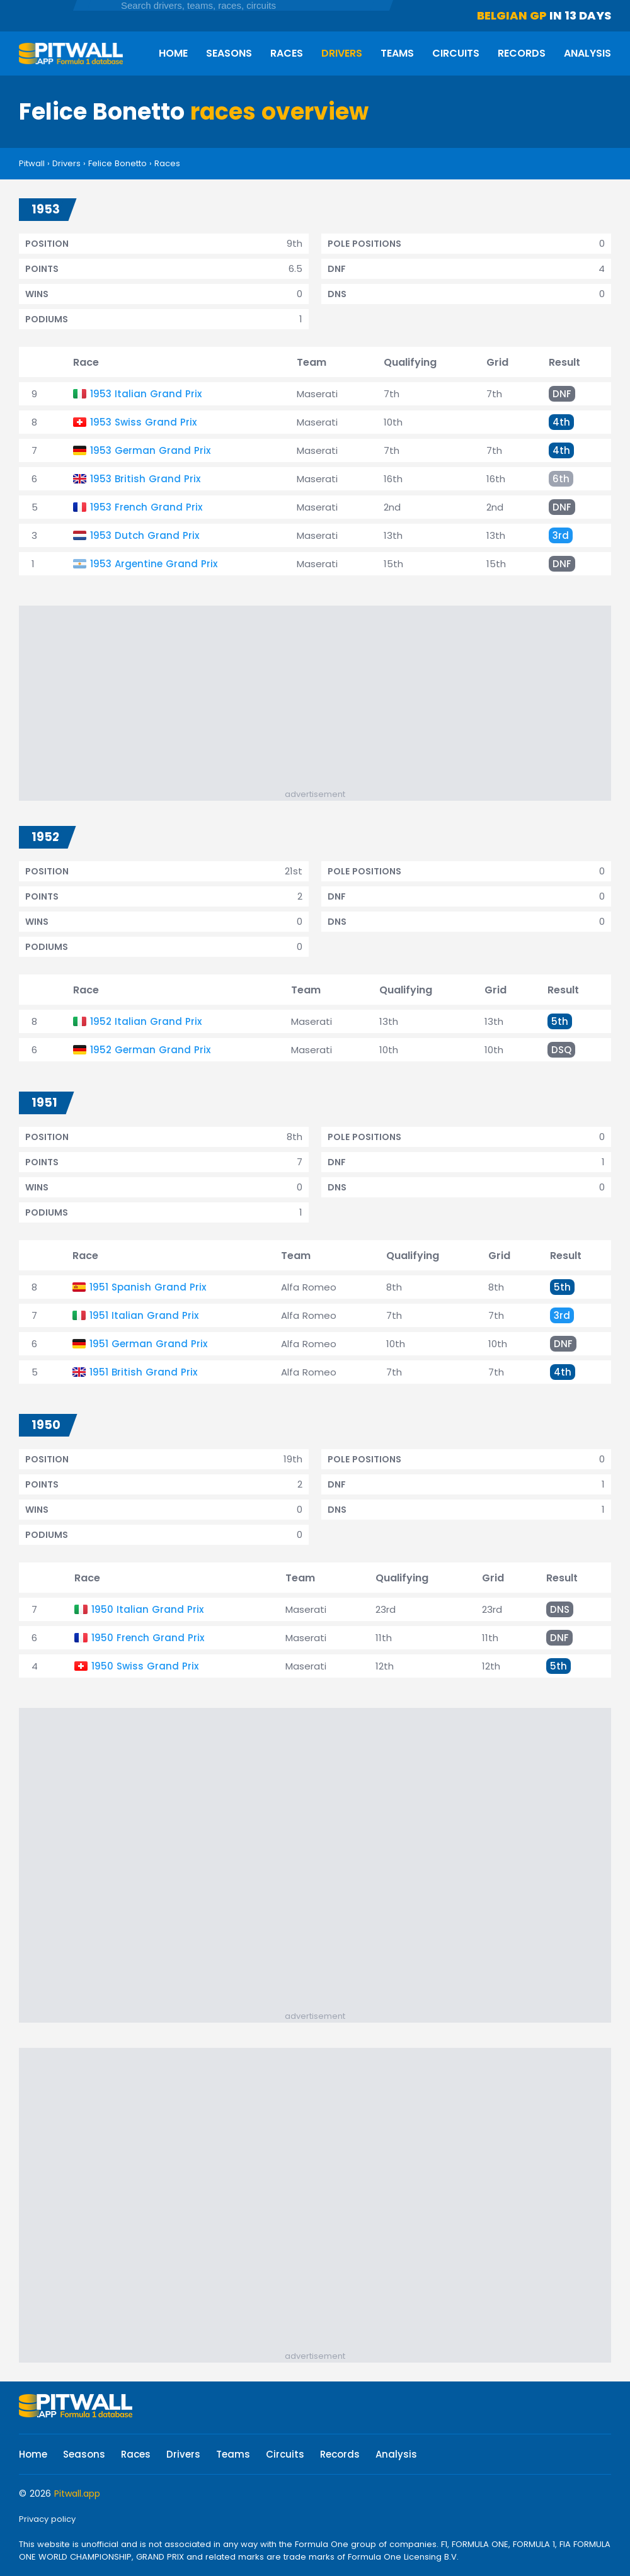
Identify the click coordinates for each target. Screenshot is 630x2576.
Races (286, 53)
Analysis (587, 53)
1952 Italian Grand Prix (146, 1021)
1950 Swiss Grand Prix (144, 1666)
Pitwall (32, 163)
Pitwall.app (77, 2493)
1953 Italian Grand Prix (146, 393)
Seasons (229, 53)
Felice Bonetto (117, 163)
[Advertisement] (321, 700)
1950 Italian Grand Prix (147, 1609)
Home (173, 53)
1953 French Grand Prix (146, 507)
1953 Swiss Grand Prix (143, 422)
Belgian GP (512, 15)
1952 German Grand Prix (150, 1049)
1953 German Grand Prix (150, 450)
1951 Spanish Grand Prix (147, 1287)
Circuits (455, 53)
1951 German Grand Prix (148, 1343)
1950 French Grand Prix (147, 1637)
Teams (397, 53)
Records (522, 53)
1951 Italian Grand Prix (143, 1315)
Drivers (341, 53)
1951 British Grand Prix (143, 1372)
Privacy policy (47, 2519)
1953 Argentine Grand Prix (153, 563)
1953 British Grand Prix (145, 478)
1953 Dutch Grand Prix (144, 535)
